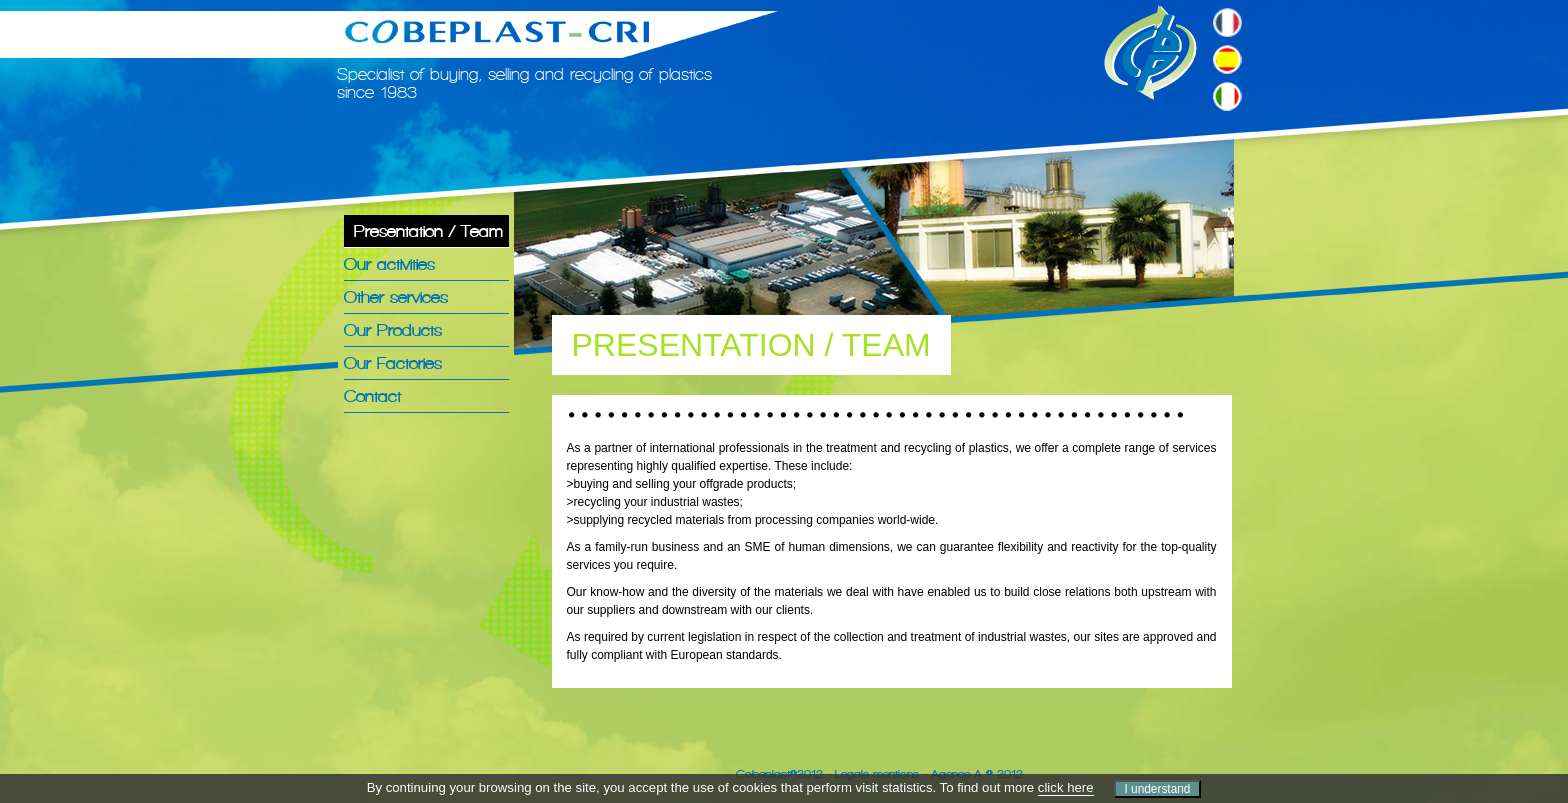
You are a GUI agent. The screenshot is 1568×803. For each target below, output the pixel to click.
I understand (1157, 789)
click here (1066, 787)
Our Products (393, 330)
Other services (396, 297)
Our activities (389, 264)
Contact (372, 396)
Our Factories (393, 363)
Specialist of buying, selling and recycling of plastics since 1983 (524, 82)
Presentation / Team (428, 231)
